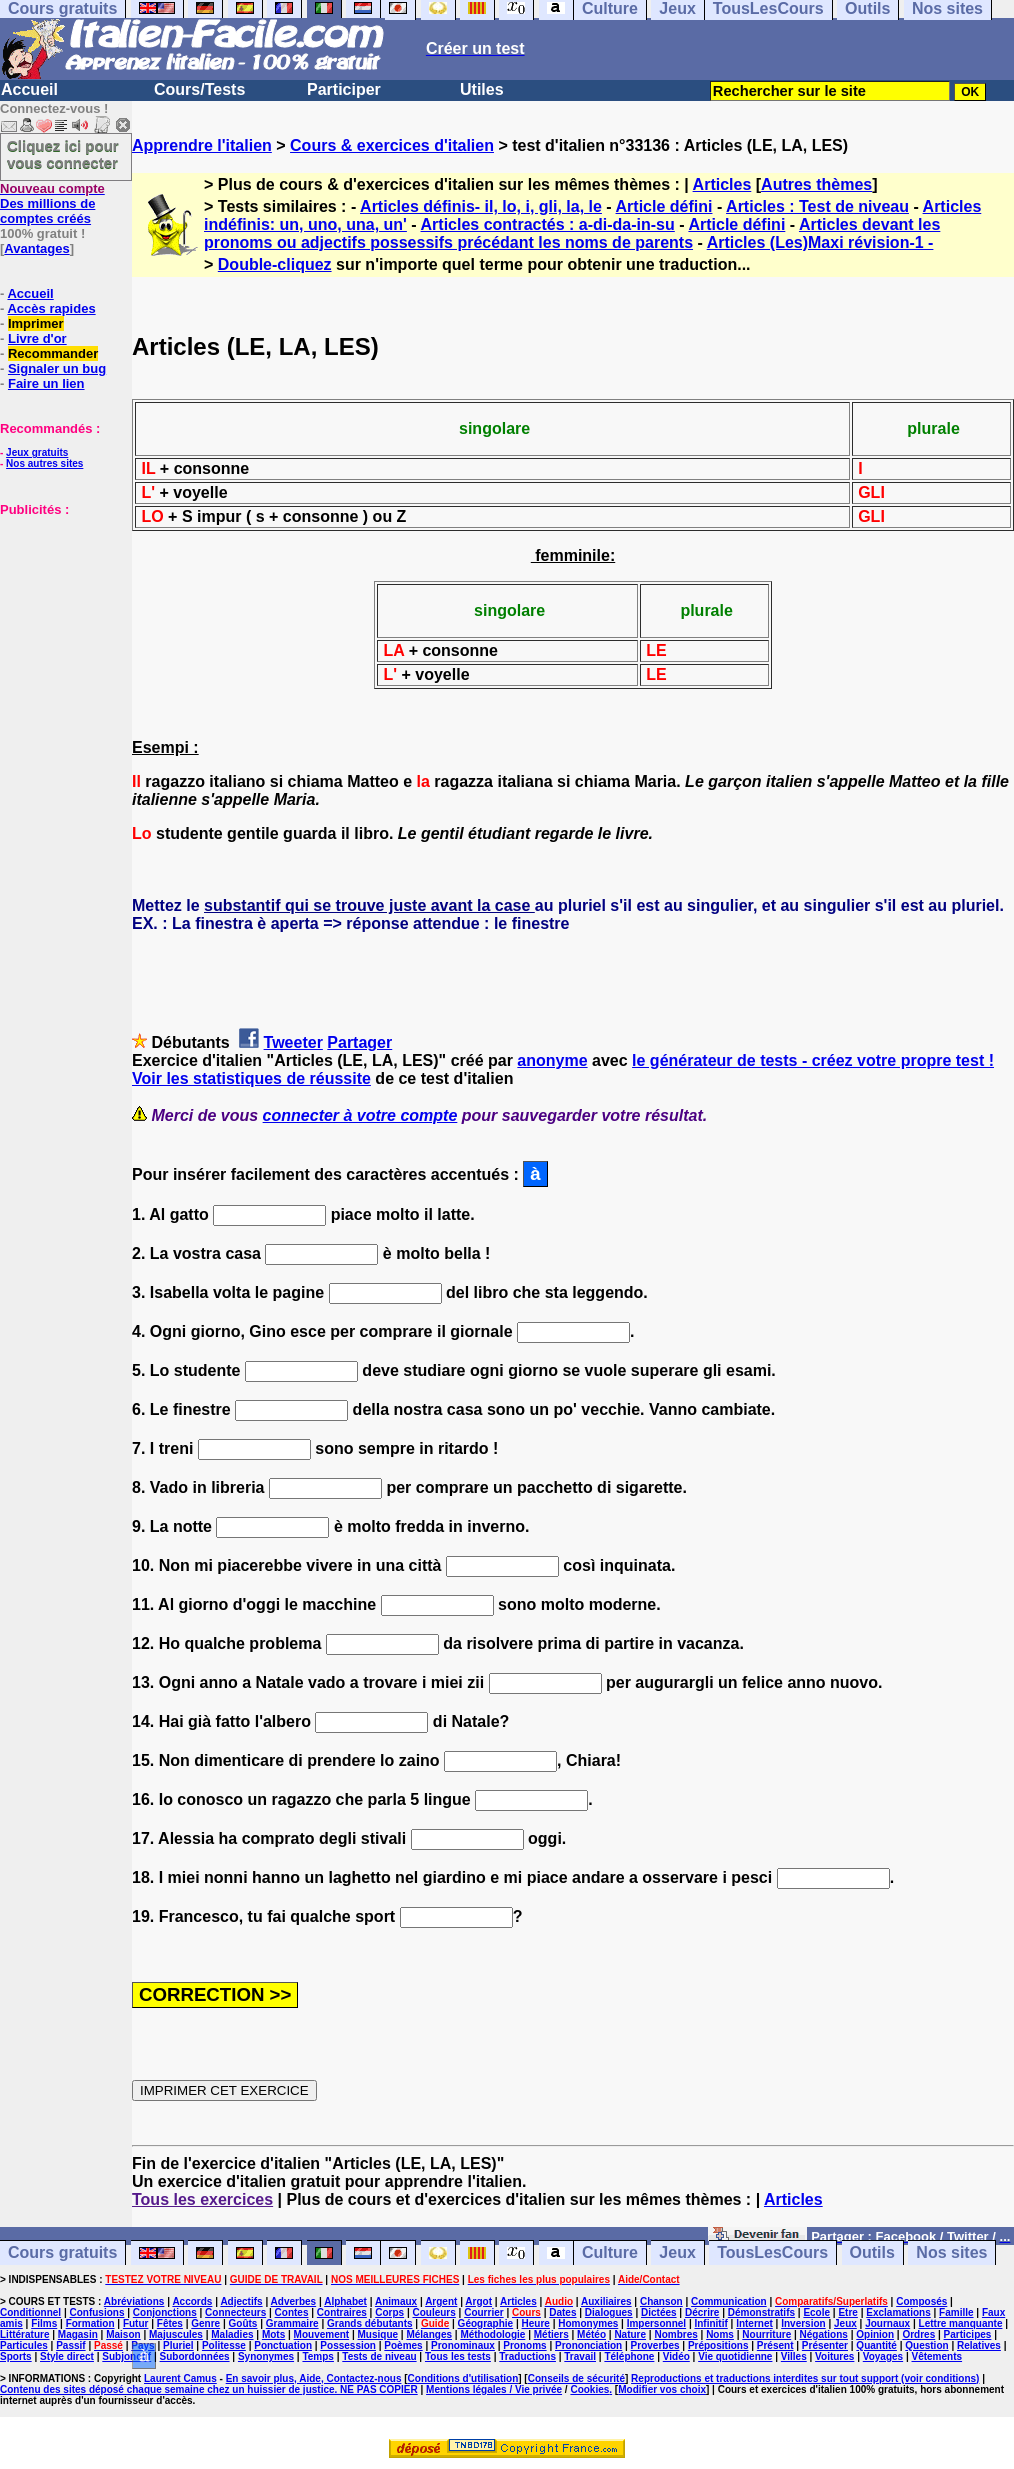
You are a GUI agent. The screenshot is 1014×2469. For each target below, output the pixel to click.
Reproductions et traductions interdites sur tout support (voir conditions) (805, 2378)
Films (44, 2323)
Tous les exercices (202, 2199)
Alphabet (345, 2301)
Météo (591, 2334)
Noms (720, 2334)
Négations (824, 2334)
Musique (378, 2334)
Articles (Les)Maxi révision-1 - (820, 242)
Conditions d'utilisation (463, 2378)
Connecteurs (235, 2312)
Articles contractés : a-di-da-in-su (548, 224)
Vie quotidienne (735, 2356)
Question (926, 2345)
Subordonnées (195, 2356)
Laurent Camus (180, 2378)
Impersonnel (656, 2323)
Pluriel (178, 2345)
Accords (192, 2301)
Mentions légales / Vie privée (494, 2389)
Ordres (918, 2334)
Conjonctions (165, 2312)
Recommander (53, 353)
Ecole (816, 2312)
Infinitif (710, 2323)
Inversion (803, 2323)
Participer (344, 89)
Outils (872, 2253)
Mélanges (429, 2334)
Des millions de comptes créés (52, 203)
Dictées (659, 2312)
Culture (610, 2253)
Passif (70, 2345)
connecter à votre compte (360, 1115)
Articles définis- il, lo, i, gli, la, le (481, 206)
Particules (24, 2345)
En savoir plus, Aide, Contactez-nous (314, 2378)
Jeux (677, 2253)
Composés (921, 2301)
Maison (123, 2334)
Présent (775, 2345)
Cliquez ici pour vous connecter (63, 154)
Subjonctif (126, 2356)
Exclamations (898, 2312)
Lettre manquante (961, 2323)
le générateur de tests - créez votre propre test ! (813, 1060)
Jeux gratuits (37, 452)
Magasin (78, 2334)
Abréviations (134, 2301)
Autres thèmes (816, 184)
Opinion (875, 2334)
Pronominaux (463, 2345)
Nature (630, 2334)
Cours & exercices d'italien (392, 145)
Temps (318, 2356)
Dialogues (609, 2312)
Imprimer (36, 323)
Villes (794, 2356)
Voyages (883, 2356)
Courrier (483, 2312)
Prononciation (588, 2345)
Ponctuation (283, 2345)
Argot (478, 2301)
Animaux (396, 2301)
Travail (580, 2356)
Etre (847, 2312)
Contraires (342, 2312)
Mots (273, 2334)
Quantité (876, 2345)
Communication (729, 2301)
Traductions (527, 2356)
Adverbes (294, 2301)
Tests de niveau (379, 2356)
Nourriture (766, 2334)
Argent (441, 2301)
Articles (722, 184)
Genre (205, 2323)
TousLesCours (772, 2253)
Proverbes (655, 2345)
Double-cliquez (275, 264)
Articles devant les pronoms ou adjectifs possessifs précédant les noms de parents (572, 233)
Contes (292, 2312)
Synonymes (266, 2356)
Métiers (551, 2334)
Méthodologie (492, 2334)
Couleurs (433, 2312)
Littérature (24, 2334)
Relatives (979, 2345)
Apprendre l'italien (202, 145)
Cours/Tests (199, 89)
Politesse (224, 2345)
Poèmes (403, 2345)
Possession (348, 2345)
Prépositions (718, 2345)
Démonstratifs (761, 2312)
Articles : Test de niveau (817, 206)
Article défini (664, 206)
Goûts (243, 2323)
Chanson (661, 2301)
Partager (359, 1042)
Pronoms (524, 2345)
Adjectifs (241, 2301)
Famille (956, 2312)
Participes (968, 2334)
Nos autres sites (44, 463)
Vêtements (937, 2356)
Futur (136, 2323)
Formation (90, 2323)
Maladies (232, 2334)
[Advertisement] (60, 617)
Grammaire (292, 2323)
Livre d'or (37, 338)
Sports (16, 2356)
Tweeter (293, 1042)
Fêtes (170, 2323)
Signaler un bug (57, 368)
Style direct (67, 2356)
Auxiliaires (606, 2301)
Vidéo (676, 2356)
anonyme (552, 1060)
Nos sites (951, 2253)
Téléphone (629, 2356)
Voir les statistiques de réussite (251, 1078)
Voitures (834, 2356)
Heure (536, 2323)
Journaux (887, 2323)
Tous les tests (458, 2356)
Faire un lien (46, 383)
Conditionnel (30, 2312)
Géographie (486, 2323)
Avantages (36, 248)
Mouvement (322, 2334)
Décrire (702, 2312)
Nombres (675, 2334)
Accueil (29, 89)
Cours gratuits (62, 2253)
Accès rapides (51, 308)
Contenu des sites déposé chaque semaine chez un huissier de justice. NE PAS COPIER (209, 2389)
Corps (389, 2312)
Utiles (482, 89)
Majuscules (176, 2334)
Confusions (96, 2312)
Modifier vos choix (662, 2389)
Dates (562, 2312)
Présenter (825, 2345)
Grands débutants (370, 2323)
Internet (754, 2323)
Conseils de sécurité (576, 2378)
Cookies (589, 2389)
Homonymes (588, 2323)
